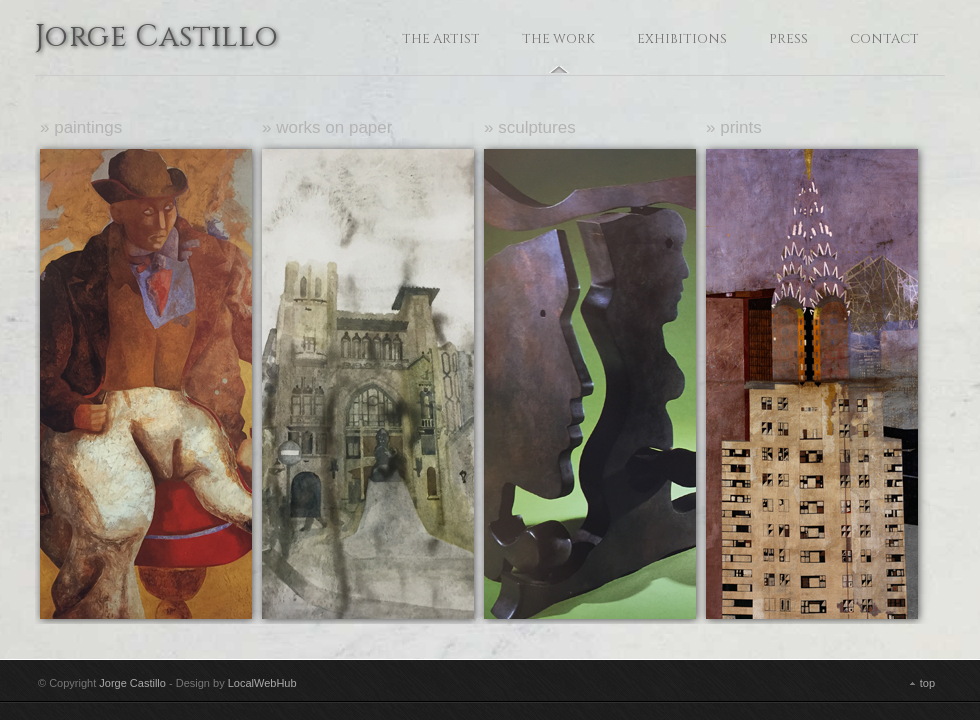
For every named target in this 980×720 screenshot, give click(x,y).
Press (788, 39)
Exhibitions (682, 39)
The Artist (441, 39)
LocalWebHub (262, 683)
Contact (884, 39)
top (927, 683)
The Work (558, 39)
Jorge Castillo (157, 39)
